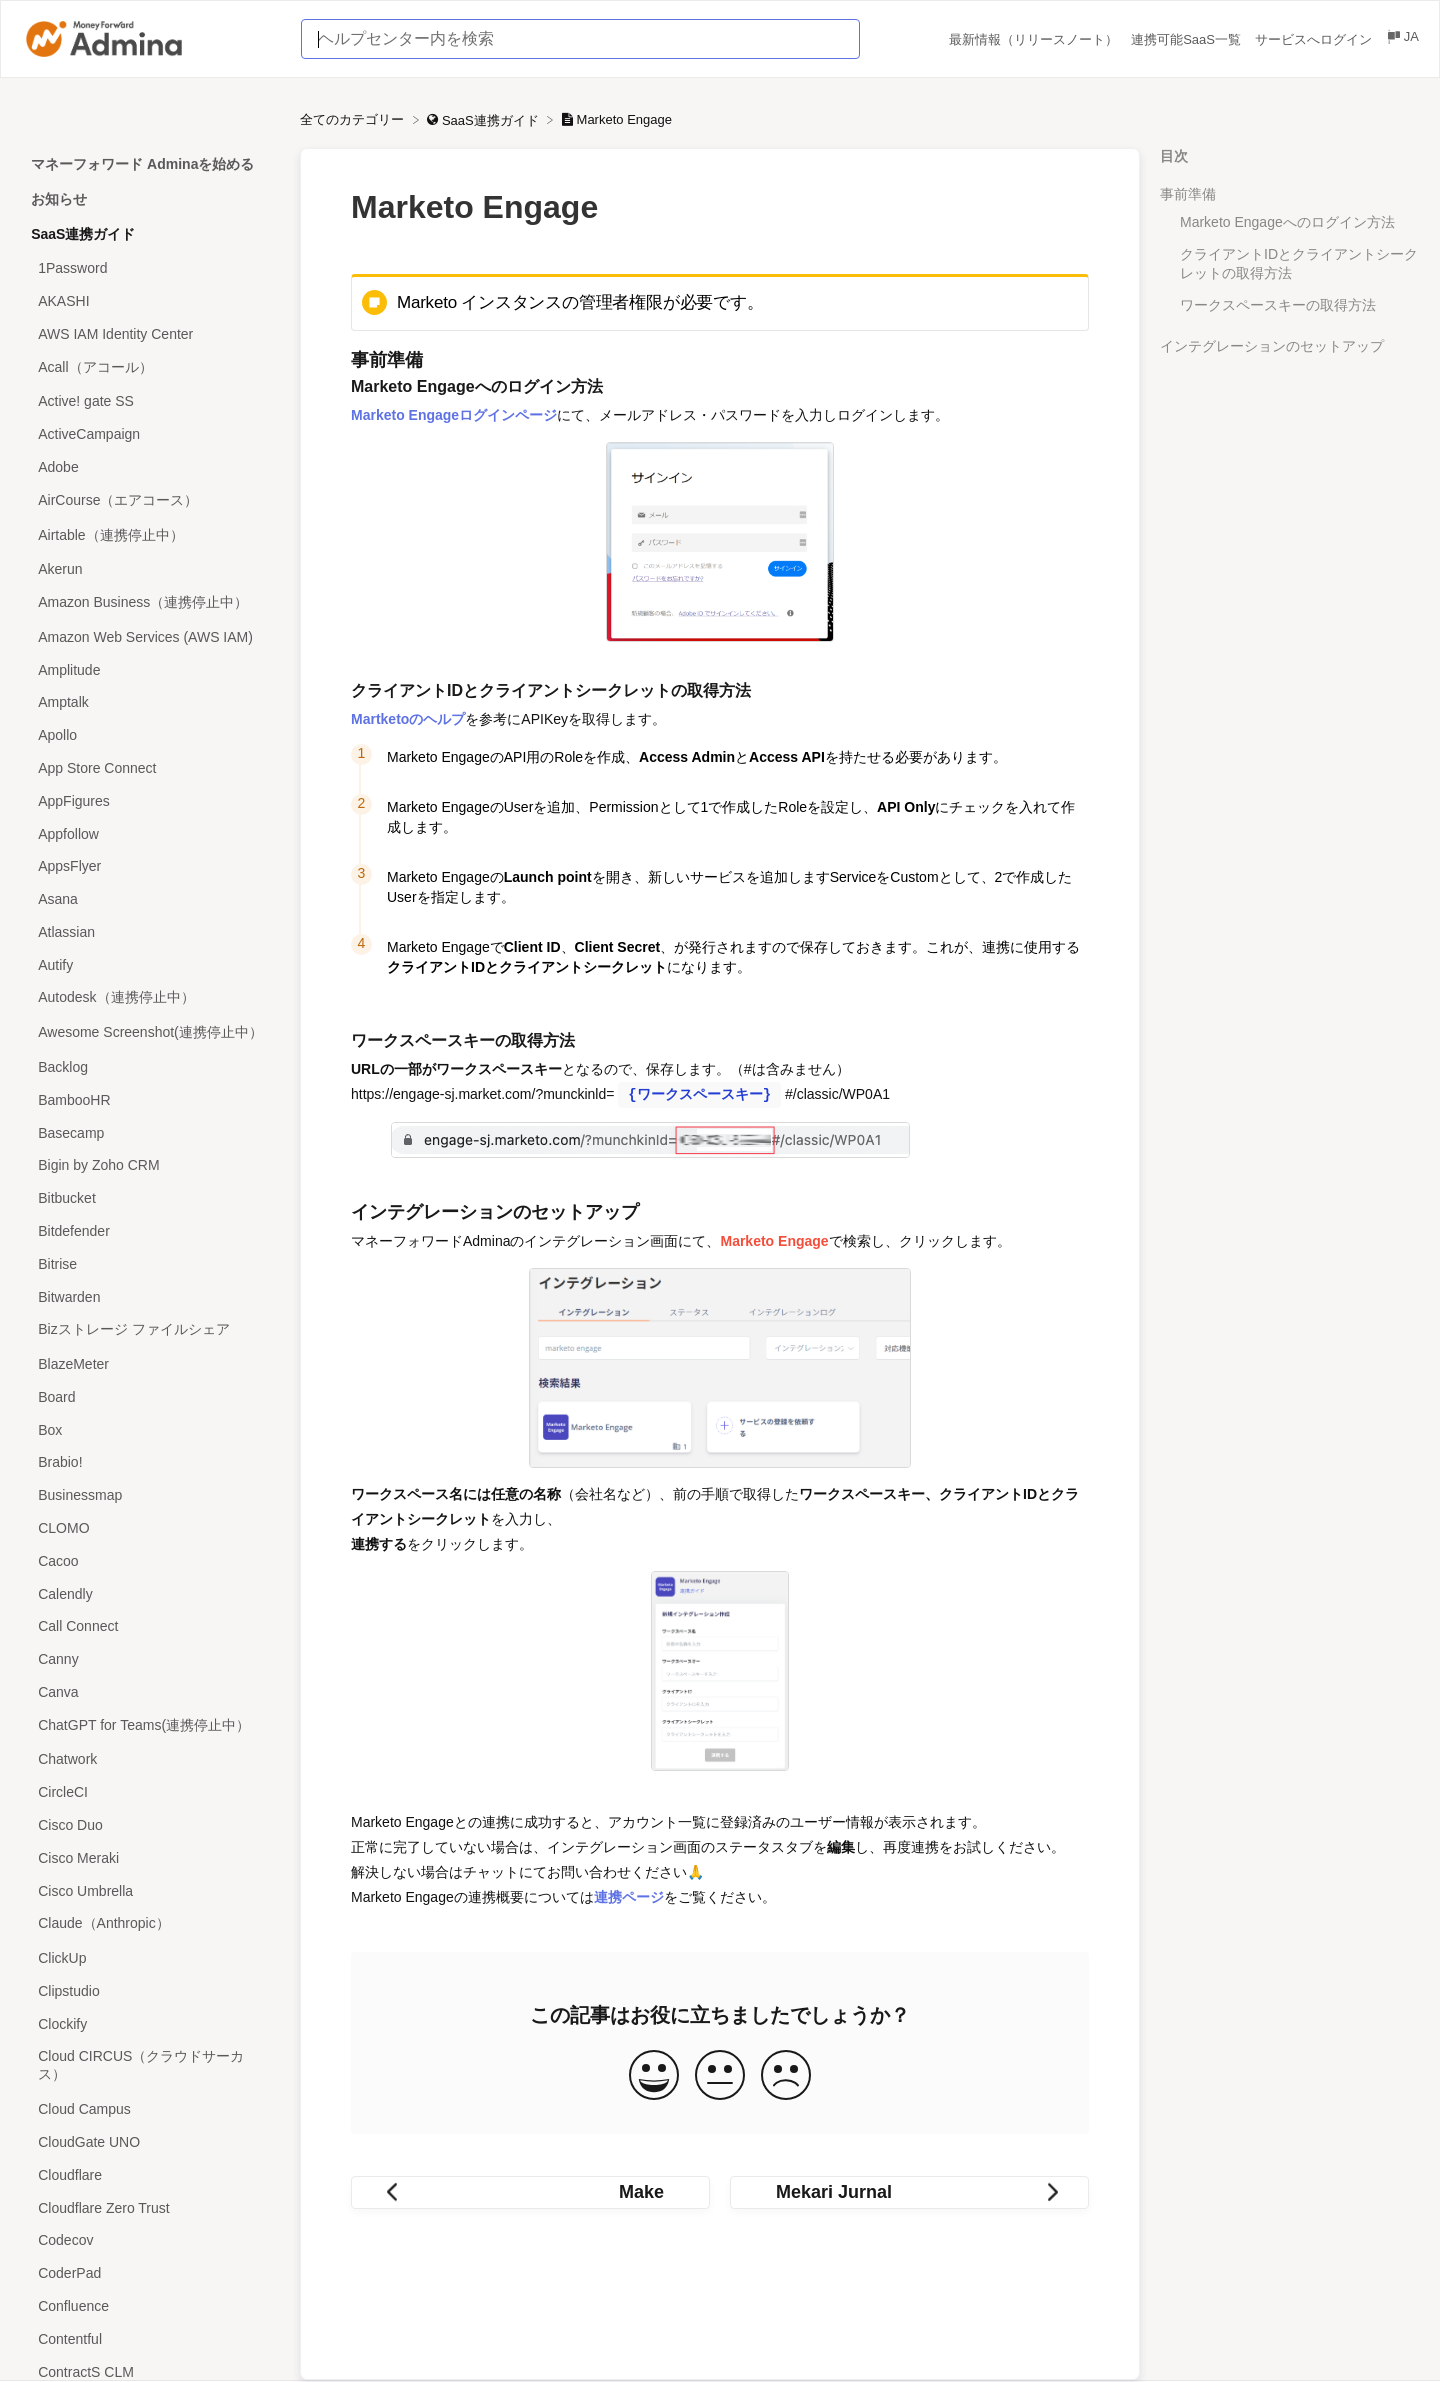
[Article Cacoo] (150, 1560)
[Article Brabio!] (150, 1462)
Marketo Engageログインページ (454, 415)
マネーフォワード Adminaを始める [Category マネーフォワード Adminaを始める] (142, 164)
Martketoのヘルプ (408, 719)
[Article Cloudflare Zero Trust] (150, 2207)
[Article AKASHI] (150, 301)
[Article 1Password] (150, 268)
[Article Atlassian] (150, 932)
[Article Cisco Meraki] (150, 1857)
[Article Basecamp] (150, 1132)
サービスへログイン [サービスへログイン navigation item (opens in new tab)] (1315, 39)
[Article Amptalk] (150, 702)
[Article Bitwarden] (150, 1296)
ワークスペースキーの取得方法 (1278, 305)
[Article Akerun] (150, 569)
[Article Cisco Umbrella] (150, 1890)
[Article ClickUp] (150, 1958)
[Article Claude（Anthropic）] (150, 1924)
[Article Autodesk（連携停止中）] (150, 998)
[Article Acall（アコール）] (150, 367)
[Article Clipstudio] (150, 1991)
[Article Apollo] (150, 735)
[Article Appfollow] (150, 833)
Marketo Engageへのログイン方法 (1287, 222)
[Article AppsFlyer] (150, 866)
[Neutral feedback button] (720, 2076)
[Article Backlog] (150, 1067)
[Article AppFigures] (150, 800)
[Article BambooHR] (150, 1099)
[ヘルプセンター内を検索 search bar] (580, 39)
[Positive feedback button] (654, 2076)
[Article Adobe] (150, 467)
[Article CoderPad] (150, 2273)
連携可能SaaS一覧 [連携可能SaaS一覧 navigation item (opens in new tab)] (1187, 39)
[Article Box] (150, 1429)
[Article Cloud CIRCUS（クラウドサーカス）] (150, 2066)
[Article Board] (150, 1396)
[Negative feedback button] (786, 2076)
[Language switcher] (1402, 39)
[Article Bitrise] (150, 1263)
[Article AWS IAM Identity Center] (150, 333)
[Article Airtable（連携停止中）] (150, 535)
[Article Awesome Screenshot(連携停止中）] (150, 1033)
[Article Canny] (150, 1659)
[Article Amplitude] (150, 669)
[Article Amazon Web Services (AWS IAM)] (150, 637)
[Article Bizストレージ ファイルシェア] (150, 1330)
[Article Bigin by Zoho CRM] (150, 1165)
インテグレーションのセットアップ (1272, 346)
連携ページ (629, 1897)
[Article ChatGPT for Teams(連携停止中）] (150, 1725)
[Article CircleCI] (150, 1792)
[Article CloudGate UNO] (150, 2142)
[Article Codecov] (150, 2240)
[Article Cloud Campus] (150, 2109)
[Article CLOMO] (150, 1528)
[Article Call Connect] (150, 1626)
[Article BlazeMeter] (150, 1364)
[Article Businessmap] (150, 1495)
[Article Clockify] (150, 2023)
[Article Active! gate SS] (150, 401)
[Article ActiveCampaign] (150, 434)
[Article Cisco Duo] (150, 1825)
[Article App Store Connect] (150, 768)
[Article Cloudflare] (150, 2174)
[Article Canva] (150, 1692)
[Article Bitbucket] (150, 1198)
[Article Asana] (150, 899)
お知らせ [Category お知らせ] (59, 199)
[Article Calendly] (150, 1593)
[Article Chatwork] (150, 1759)
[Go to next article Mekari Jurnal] (909, 2192)
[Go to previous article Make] (530, 2192)
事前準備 (1188, 194)
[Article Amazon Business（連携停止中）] (150, 603)
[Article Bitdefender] (150, 1231)
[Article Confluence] (150, 2306)
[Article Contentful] (150, 2338)
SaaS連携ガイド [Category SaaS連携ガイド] (83, 234)
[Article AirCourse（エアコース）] (150, 500)
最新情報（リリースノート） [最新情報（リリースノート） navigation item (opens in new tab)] (1035, 39)
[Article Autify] (150, 964)
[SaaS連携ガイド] (484, 119)
